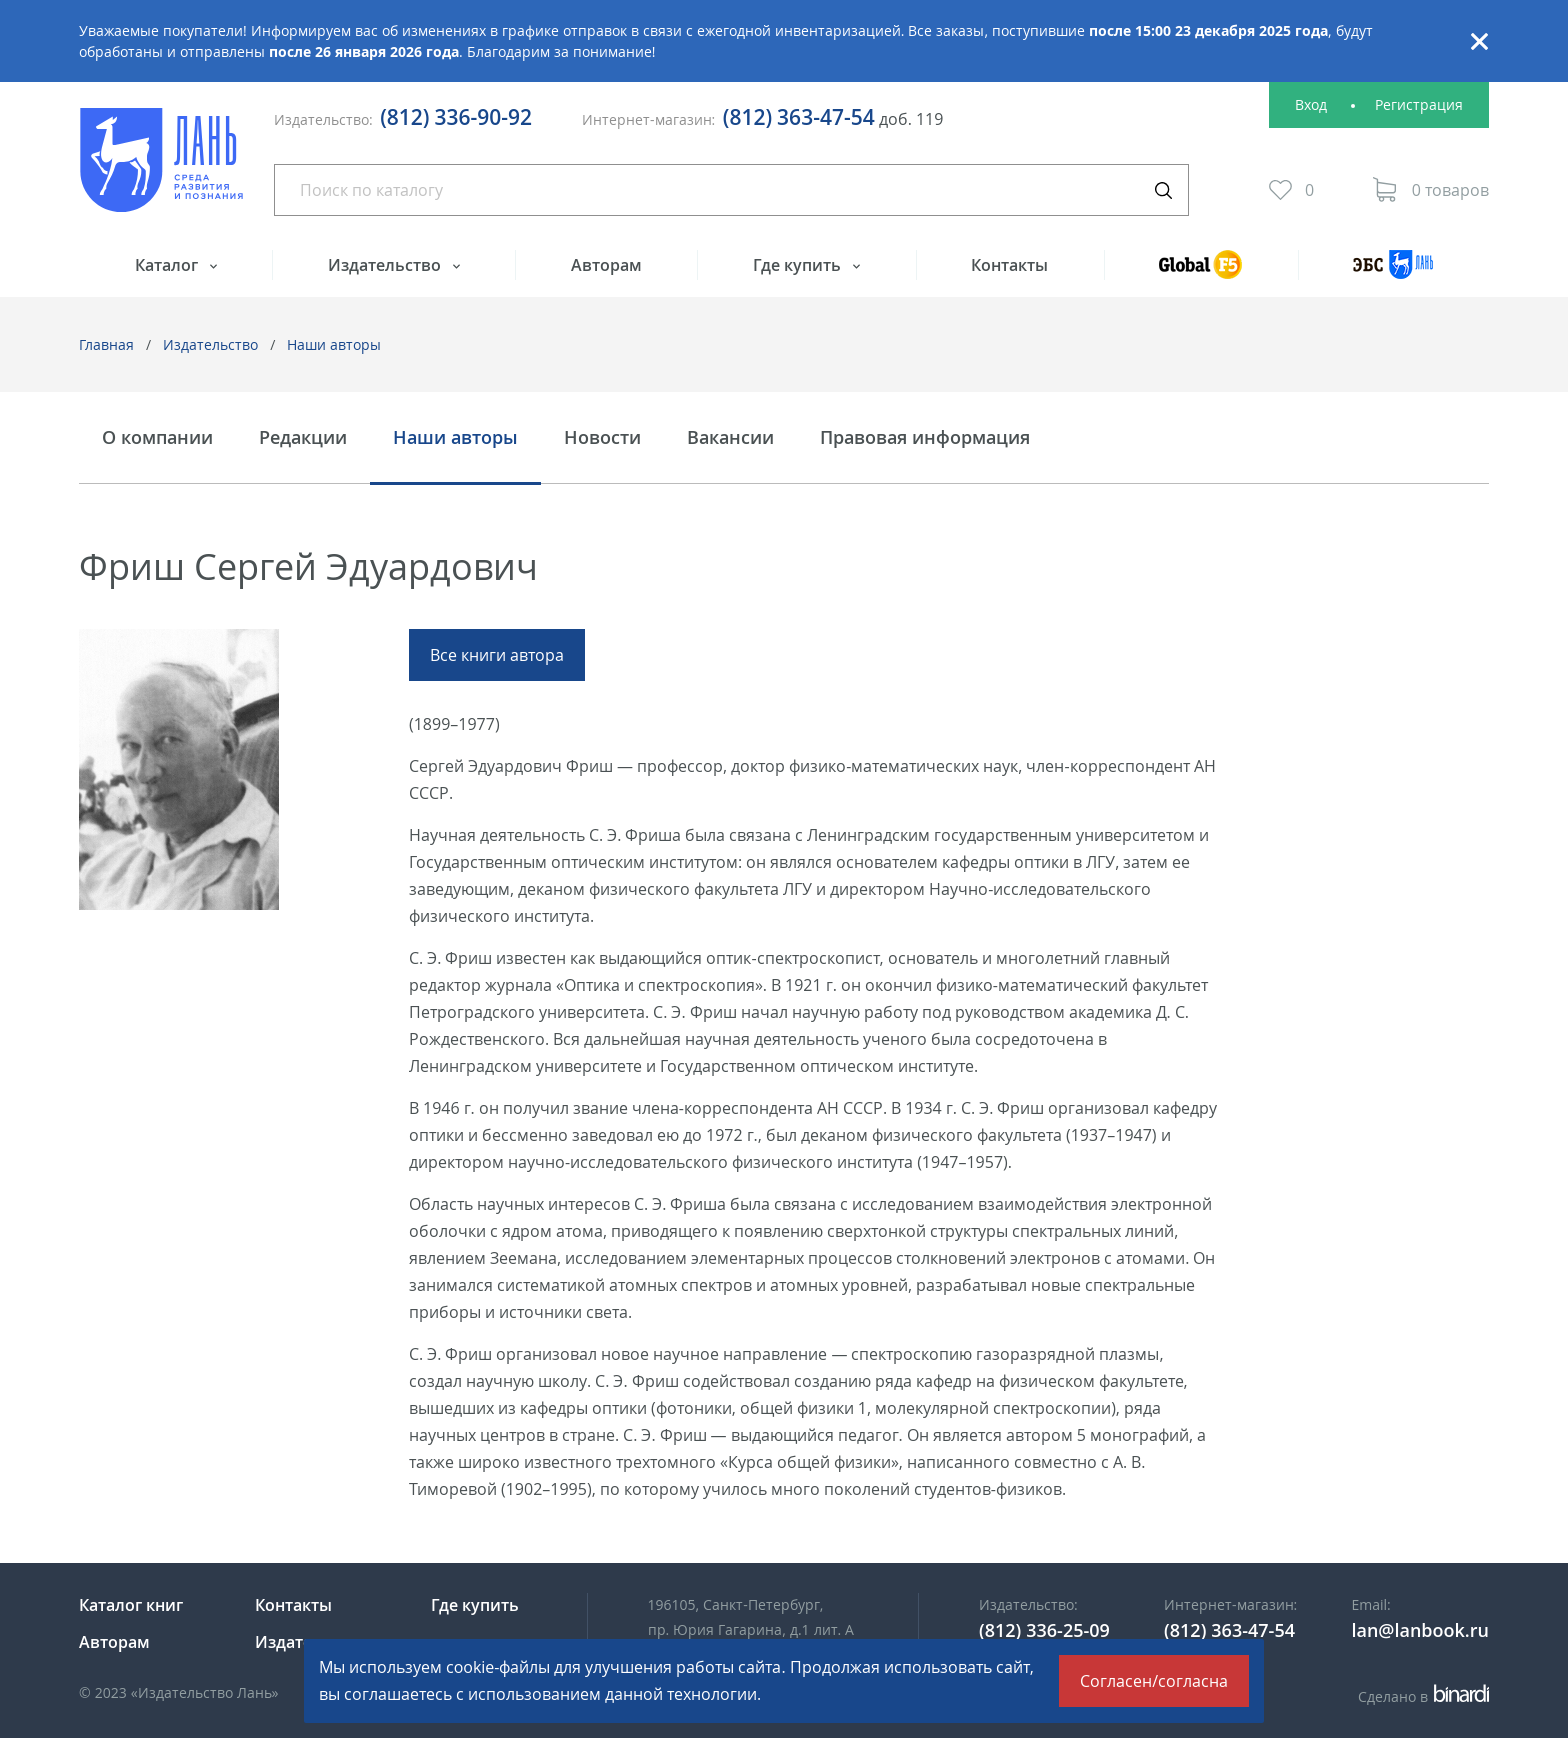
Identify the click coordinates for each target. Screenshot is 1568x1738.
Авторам (606, 265)
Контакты (1009, 265)
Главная (106, 344)
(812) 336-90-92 (456, 117)
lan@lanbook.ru (1420, 1630)
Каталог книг (131, 1605)
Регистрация (1419, 104)
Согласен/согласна (1154, 1681)
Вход (1311, 104)
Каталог (168, 265)
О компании (157, 438)
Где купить (799, 265)
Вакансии (730, 438)
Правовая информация (925, 438)
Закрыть (1479, 41)
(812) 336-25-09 (1044, 1630)
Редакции (303, 438)
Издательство (386, 265)
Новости (602, 438)
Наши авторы (334, 344)
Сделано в (1423, 1696)
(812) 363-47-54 (799, 117)
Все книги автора (497, 655)
